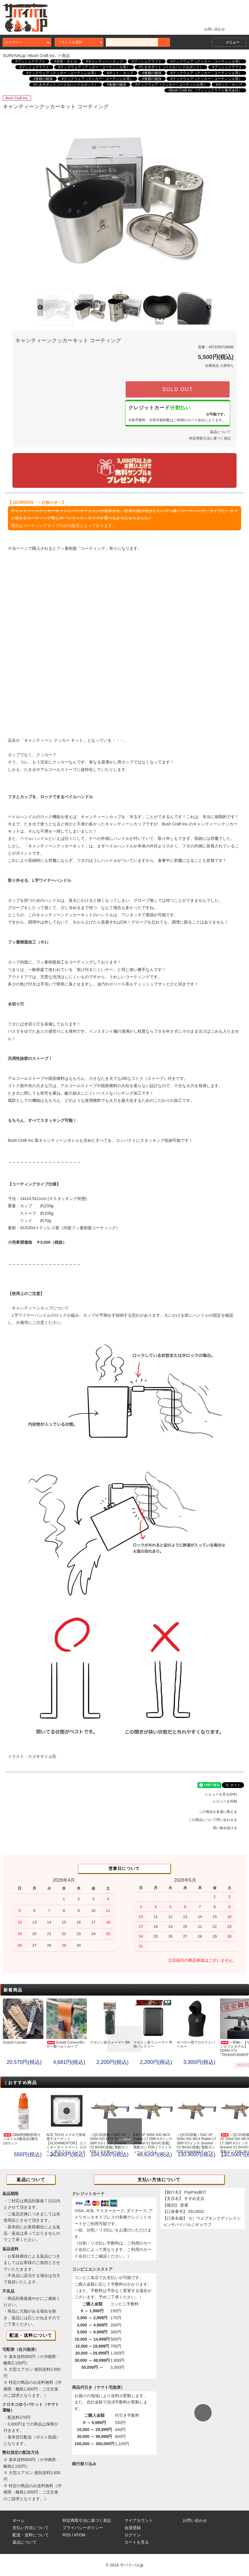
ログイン (132, 2535)
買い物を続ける (228, 1828)
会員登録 (132, 2527)
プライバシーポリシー (83, 2527)
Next (204, 201)
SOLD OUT (177, 389)
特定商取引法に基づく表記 (210, 438)
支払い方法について (30, 2527)
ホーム (18, 2520)
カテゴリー (27, 42)
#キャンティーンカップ (104, 61)
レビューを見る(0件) (224, 1794)
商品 (66, 55)
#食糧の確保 (152, 73)
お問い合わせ (211, 28)
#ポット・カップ (120, 73)
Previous (44, 201)
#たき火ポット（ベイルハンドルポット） (171, 67)
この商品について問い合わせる (216, 1820)
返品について (220, 432)
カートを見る (136, 2542)
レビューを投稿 (228, 1801)
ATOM (79, 2535)
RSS (67, 2535)
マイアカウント (138, 2520)
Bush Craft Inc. (42, 55)
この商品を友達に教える (221, 1812)
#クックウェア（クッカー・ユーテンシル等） (206, 61)
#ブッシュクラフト (30, 61)
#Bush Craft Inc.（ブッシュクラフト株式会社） (205, 90)
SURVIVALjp (14, 55)
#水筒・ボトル (65, 61)
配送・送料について (30, 2535)
